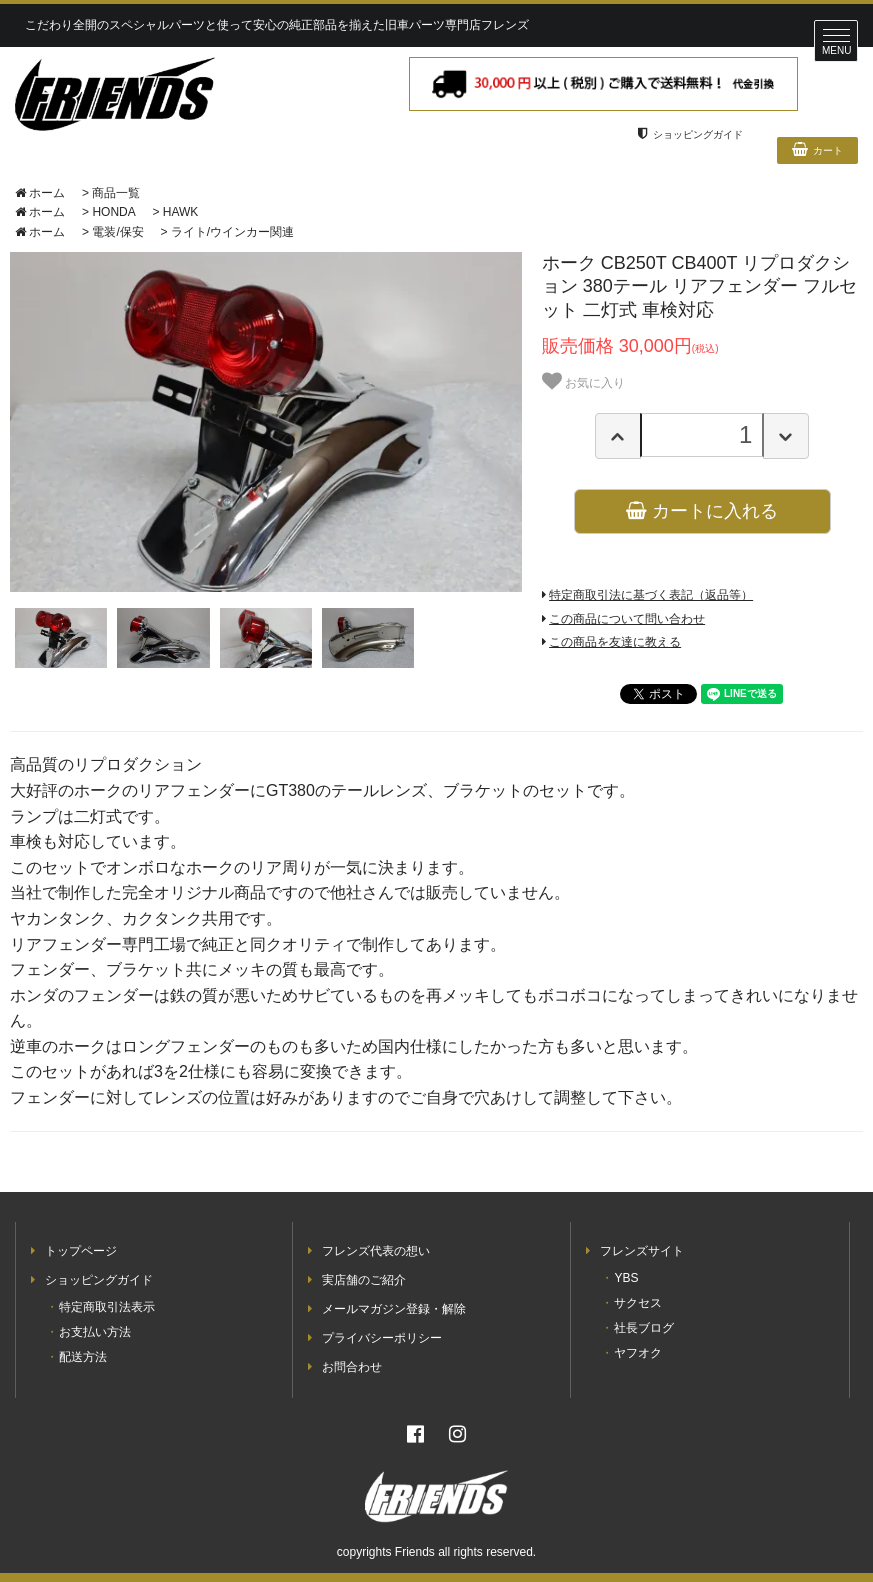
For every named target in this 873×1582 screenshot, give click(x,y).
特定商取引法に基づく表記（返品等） (651, 595)
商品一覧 (116, 193)
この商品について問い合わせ (627, 619)
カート (817, 149)
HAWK (181, 212)
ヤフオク (638, 1353)
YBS (626, 1278)
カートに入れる (702, 511)
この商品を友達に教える (615, 642)
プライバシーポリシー (382, 1338)
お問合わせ (352, 1367)
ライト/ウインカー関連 (232, 232)
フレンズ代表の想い (376, 1251)
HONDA (113, 212)
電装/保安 (117, 232)
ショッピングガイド (690, 134)
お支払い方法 (95, 1332)
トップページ (81, 1251)
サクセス (638, 1303)
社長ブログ (644, 1328)
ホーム (40, 193)
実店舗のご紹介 (364, 1280)
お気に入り (583, 381)
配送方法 (83, 1357)
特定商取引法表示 (107, 1307)
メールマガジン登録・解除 (394, 1309)
